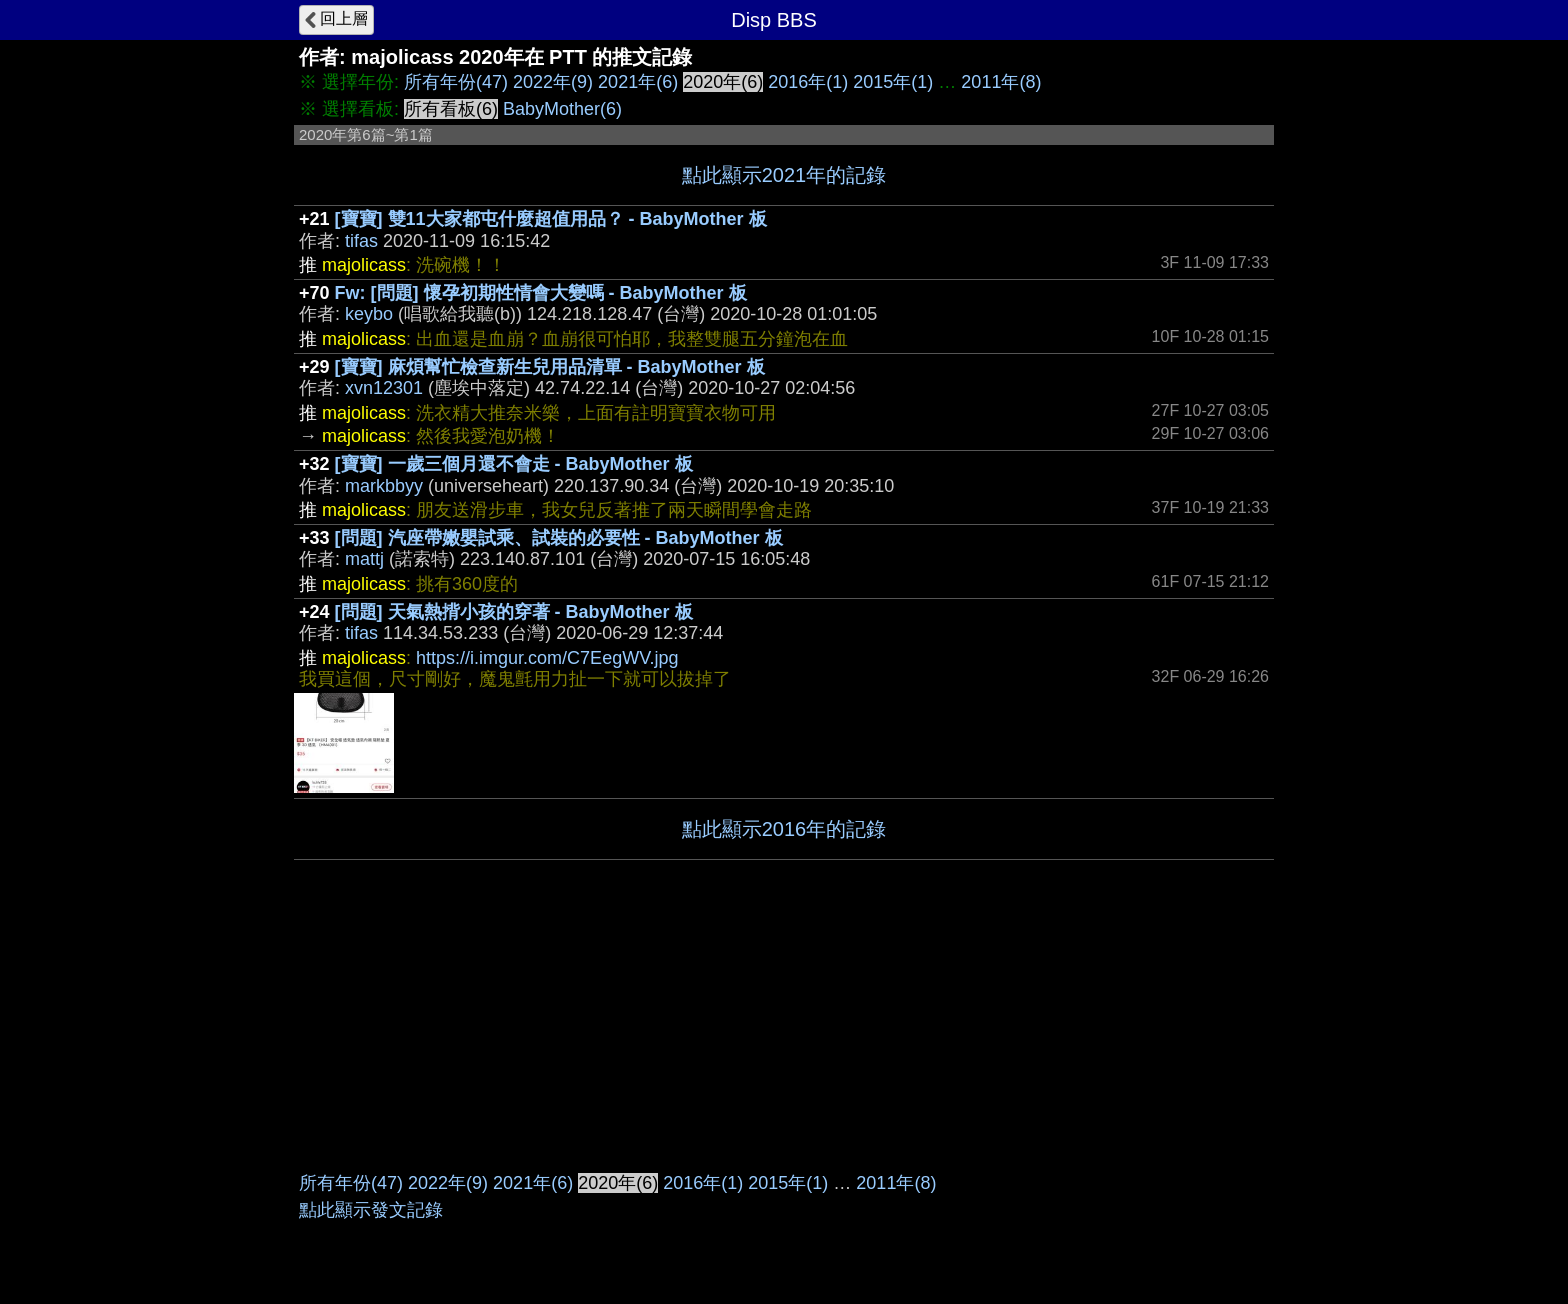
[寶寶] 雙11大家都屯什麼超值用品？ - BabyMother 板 (551, 219)
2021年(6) (638, 82)
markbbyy (384, 486)
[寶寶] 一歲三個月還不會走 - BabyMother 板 (514, 464)
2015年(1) (893, 82)
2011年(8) (1001, 82)
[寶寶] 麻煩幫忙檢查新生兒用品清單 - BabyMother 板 (550, 367)
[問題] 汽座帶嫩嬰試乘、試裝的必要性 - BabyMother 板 (559, 538)
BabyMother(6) (562, 109)
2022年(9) (553, 82)
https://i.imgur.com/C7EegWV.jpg (547, 658)
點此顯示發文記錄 (371, 1210)
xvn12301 (384, 388)
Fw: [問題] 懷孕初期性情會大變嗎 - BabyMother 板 (541, 293)
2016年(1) (808, 82)
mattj (364, 559)
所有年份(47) (456, 82)
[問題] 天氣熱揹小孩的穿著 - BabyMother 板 (514, 612)
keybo (369, 314)
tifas (361, 241)
